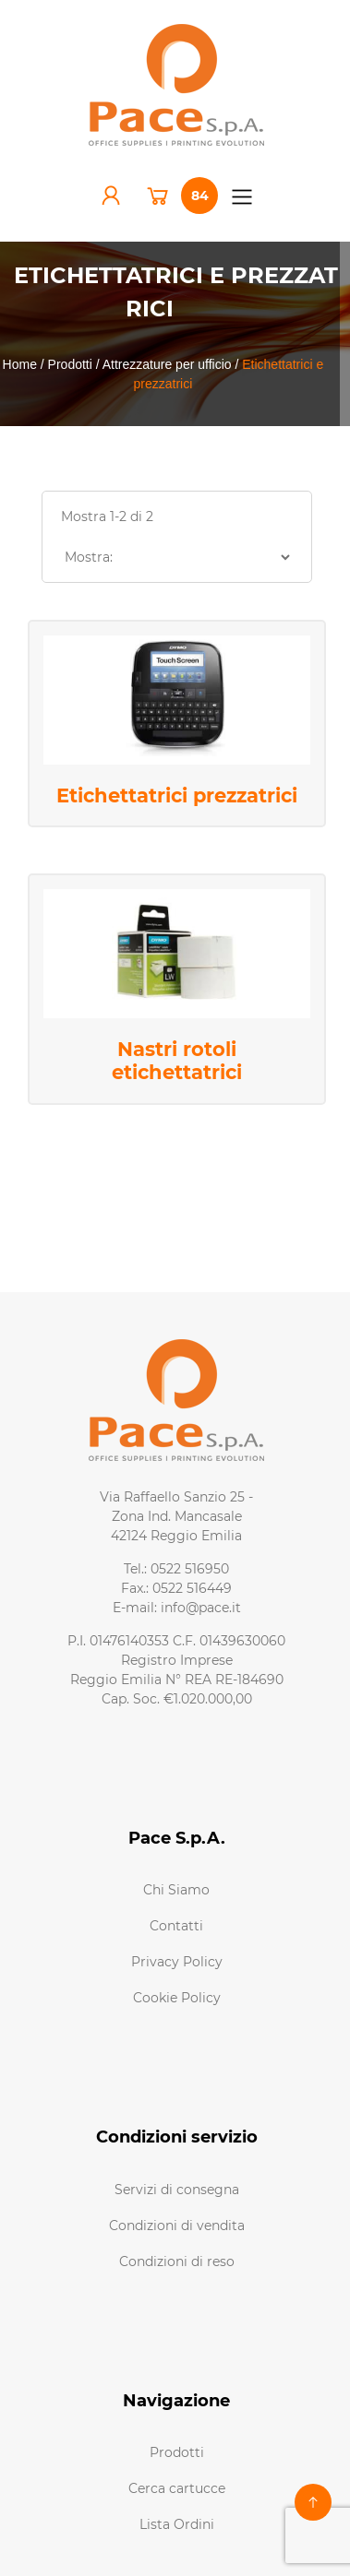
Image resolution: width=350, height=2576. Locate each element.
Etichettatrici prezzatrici (176, 795)
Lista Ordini (176, 2524)
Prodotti (177, 2452)
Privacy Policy (177, 1961)
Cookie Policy (177, 1997)
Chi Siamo (176, 1890)
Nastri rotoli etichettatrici (177, 1061)
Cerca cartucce (176, 2488)
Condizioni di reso (177, 2261)
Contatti (176, 1925)
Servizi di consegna (177, 2189)
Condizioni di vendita (177, 2225)
